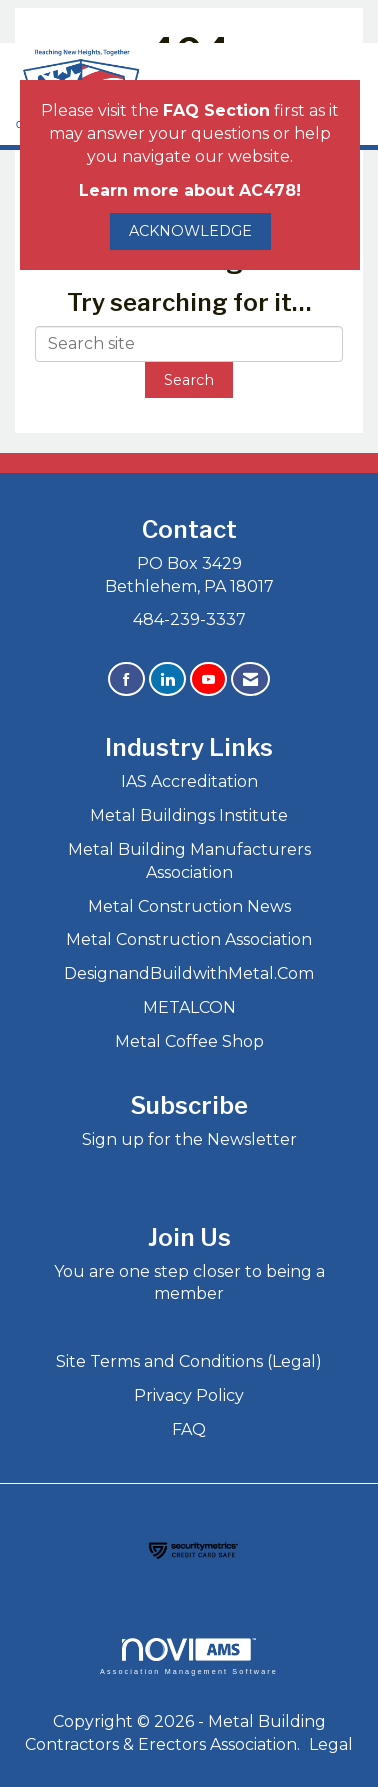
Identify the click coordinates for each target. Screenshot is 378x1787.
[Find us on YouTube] (208, 679)
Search (189, 380)
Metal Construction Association (189, 939)
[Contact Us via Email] (250, 679)
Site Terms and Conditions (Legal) (189, 1361)
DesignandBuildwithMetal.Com (189, 973)
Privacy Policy (189, 1395)
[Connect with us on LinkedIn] (167, 679)
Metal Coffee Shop (189, 1041)
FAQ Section (216, 110)
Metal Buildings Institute (189, 815)
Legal (331, 1744)
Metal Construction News (189, 906)
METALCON (189, 1007)
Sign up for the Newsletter (189, 1139)
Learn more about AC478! (190, 190)
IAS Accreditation (189, 781)
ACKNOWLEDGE (190, 231)
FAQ (189, 1429)
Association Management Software (189, 1656)
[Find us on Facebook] (126, 679)
